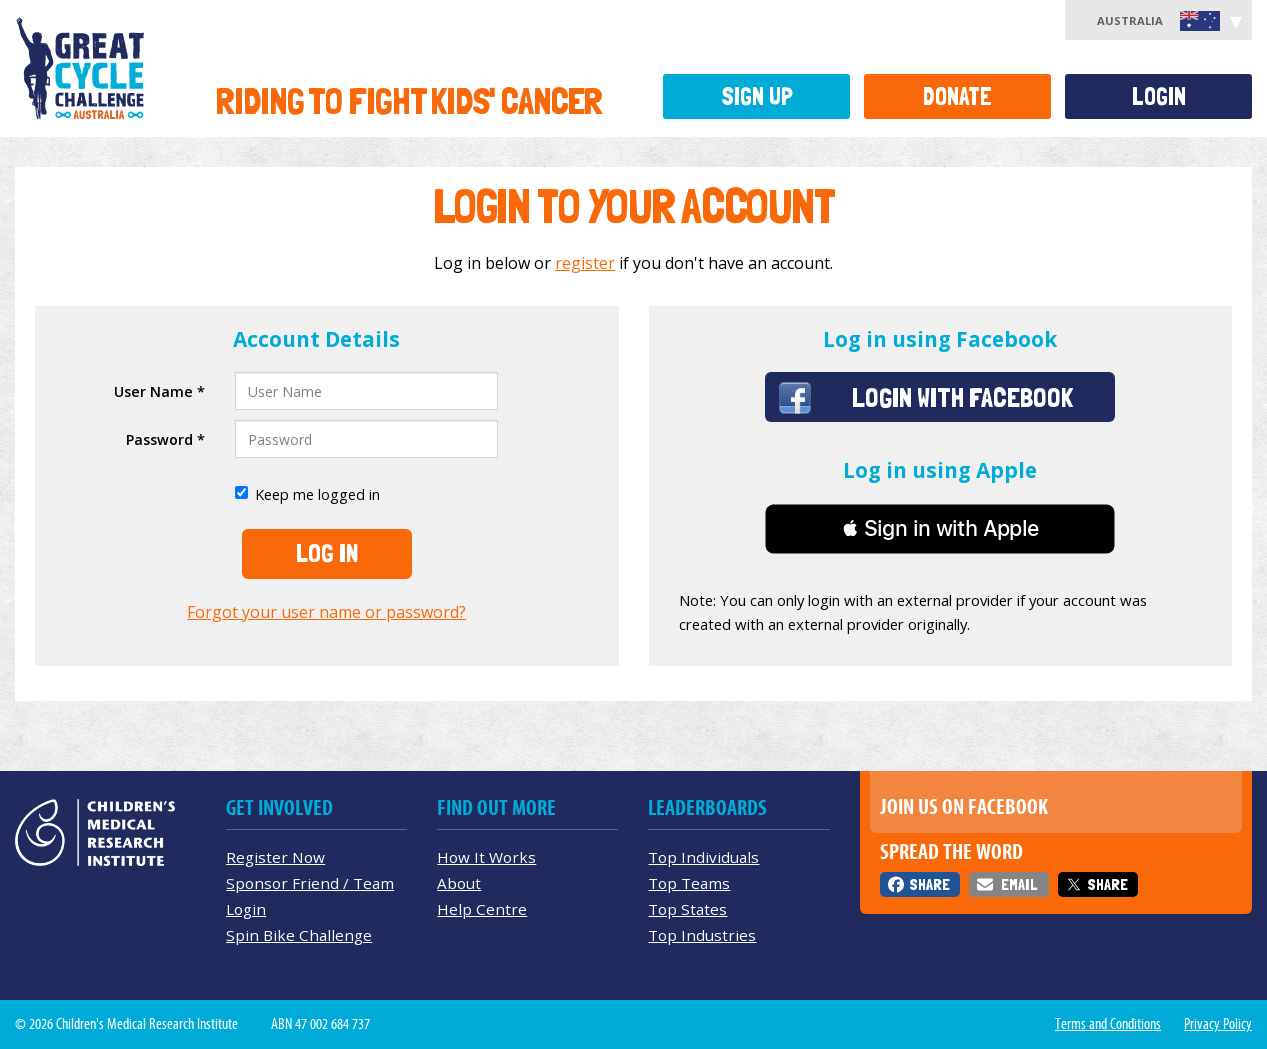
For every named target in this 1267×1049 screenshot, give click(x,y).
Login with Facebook (962, 397)
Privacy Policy (1218, 1024)
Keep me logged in (307, 494)
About (459, 883)
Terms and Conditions (1108, 1024)
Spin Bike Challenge (299, 935)
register (585, 263)
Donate (957, 96)
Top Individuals (703, 857)
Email (1019, 884)
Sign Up (757, 96)
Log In (327, 553)
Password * (165, 439)
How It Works (486, 857)
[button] (940, 529)
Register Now (275, 857)
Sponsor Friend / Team (310, 883)
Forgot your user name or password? (326, 612)
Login (1159, 96)
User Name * (159, 391)
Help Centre (482, 909)
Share (929, 884)
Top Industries (702, 935)
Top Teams (689, 883)
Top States (687, 909)
